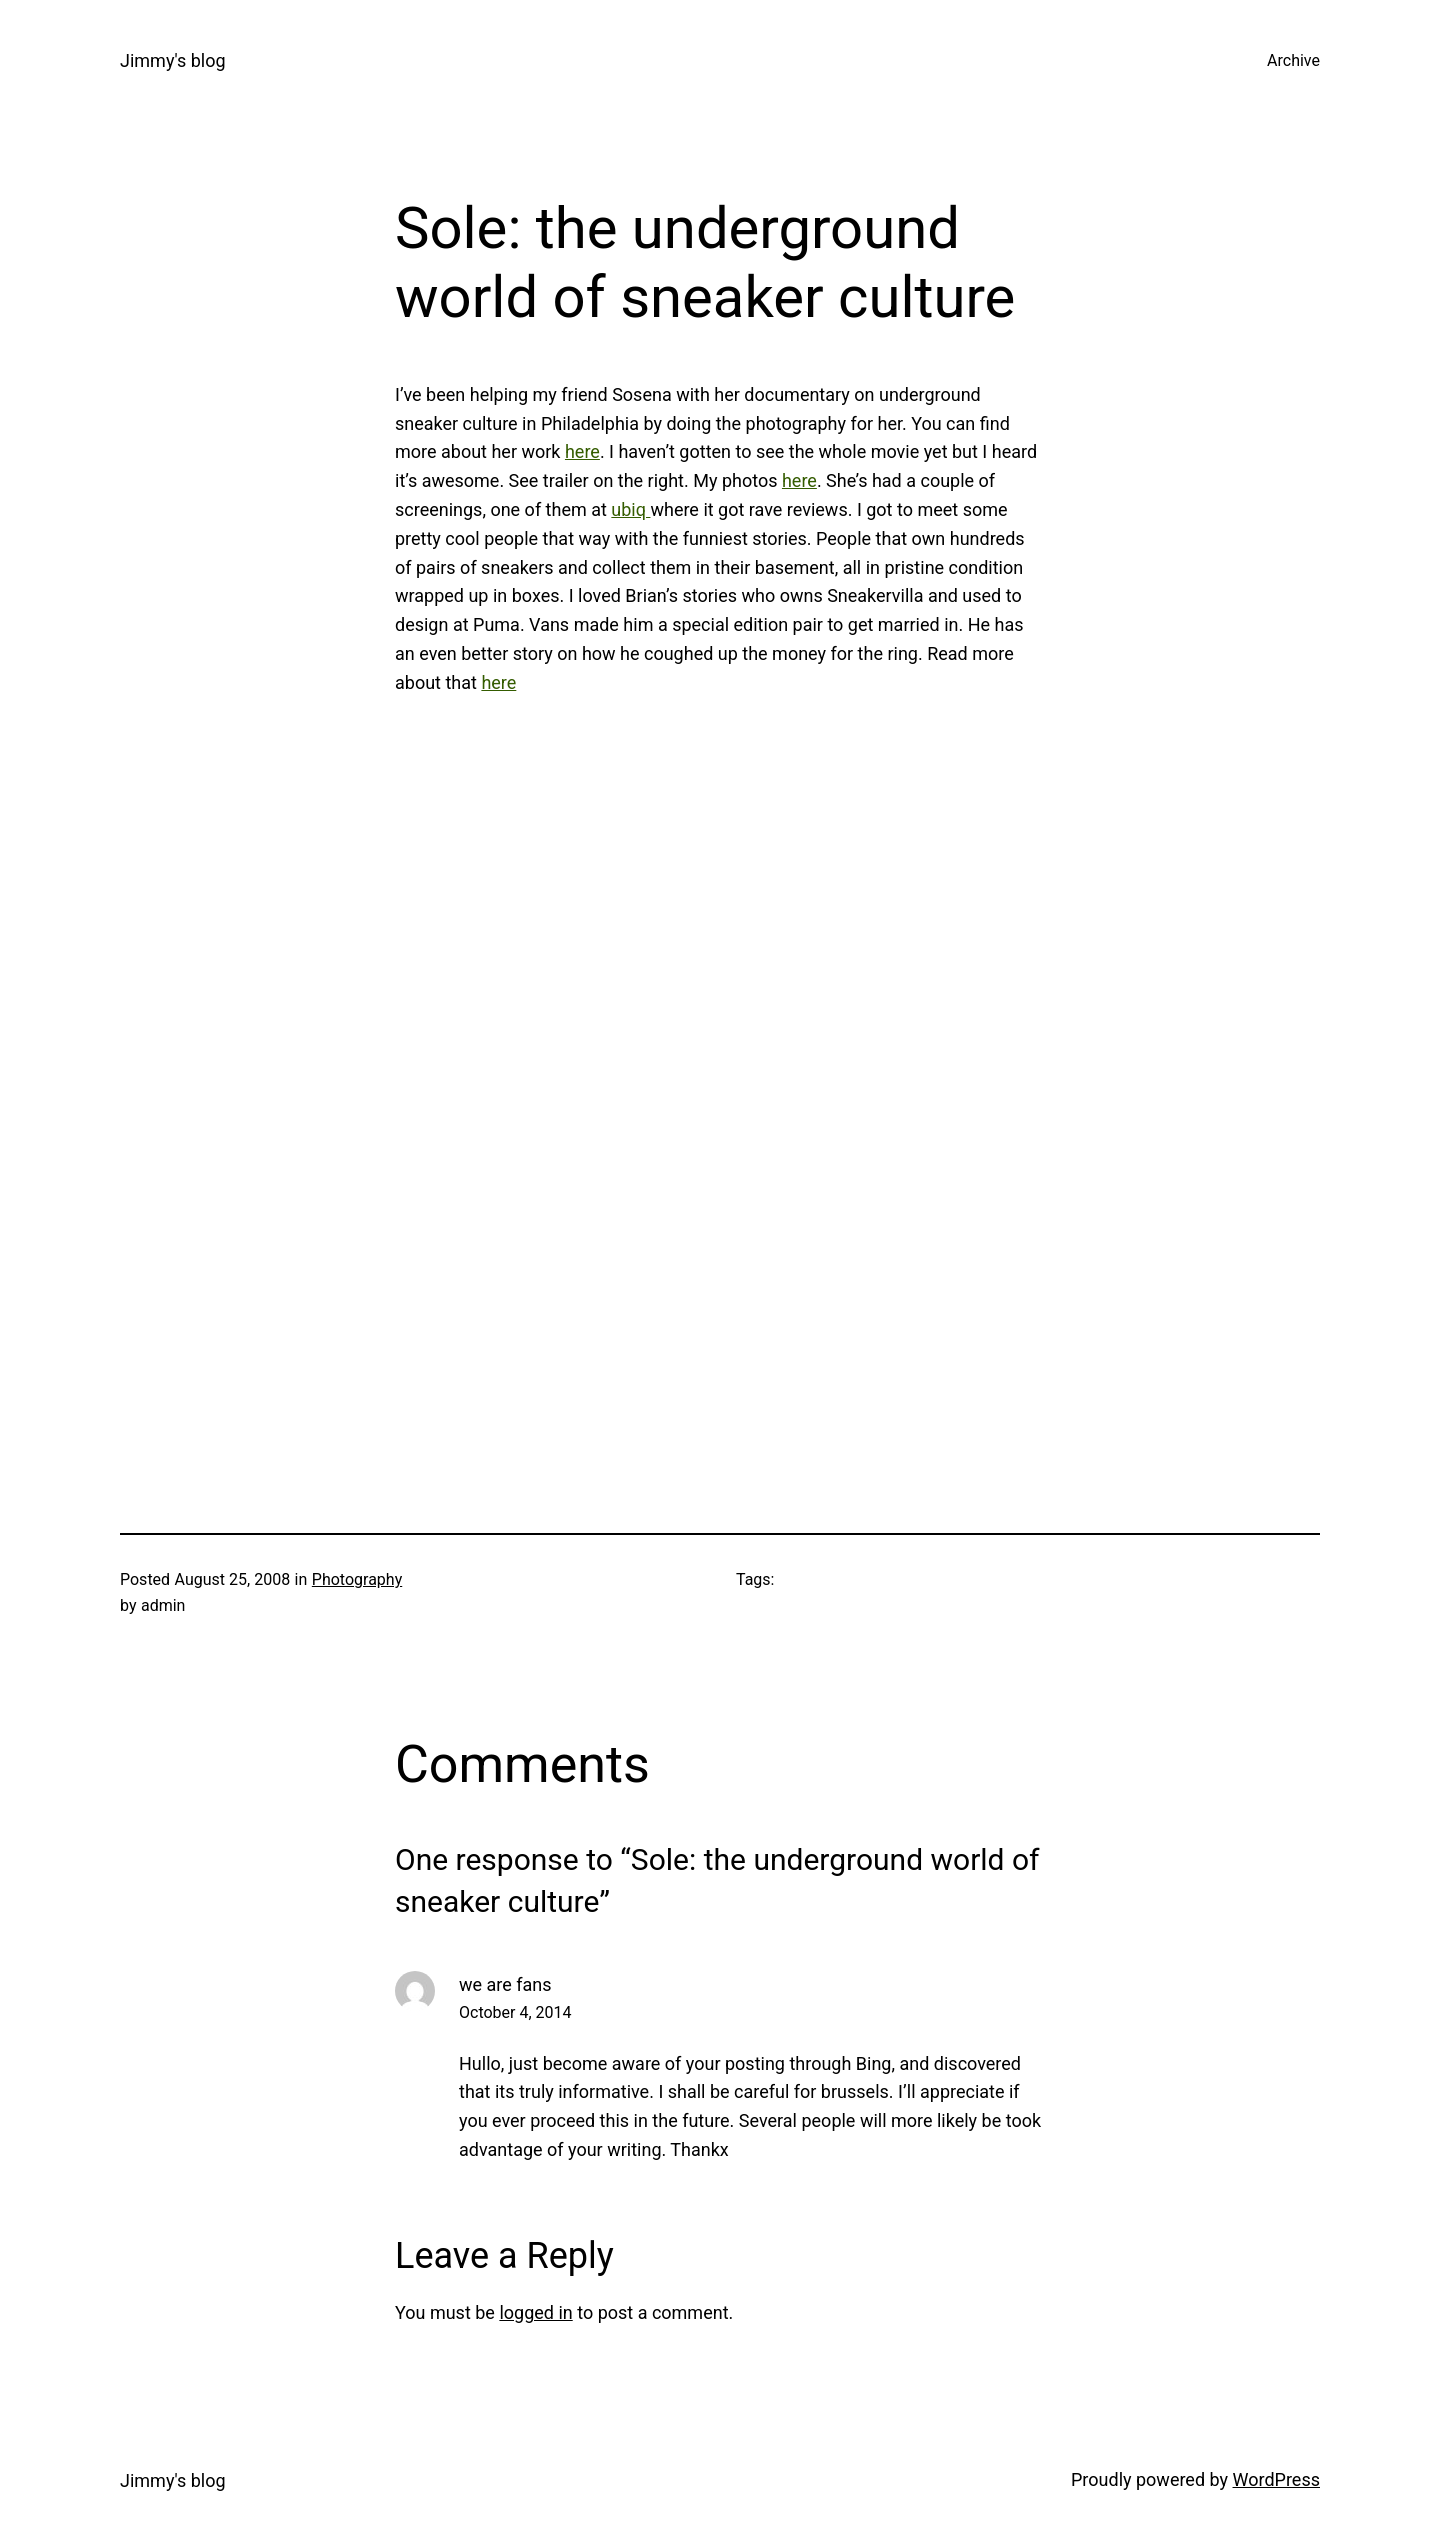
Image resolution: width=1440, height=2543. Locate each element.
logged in (535, 2312)
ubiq (630, 509)
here (582, 451)
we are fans (505, 1984)
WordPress (1276, 2479)
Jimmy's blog (173, 60)
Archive (1293, 60)
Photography (357, 1579)
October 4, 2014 (515, 2012)
